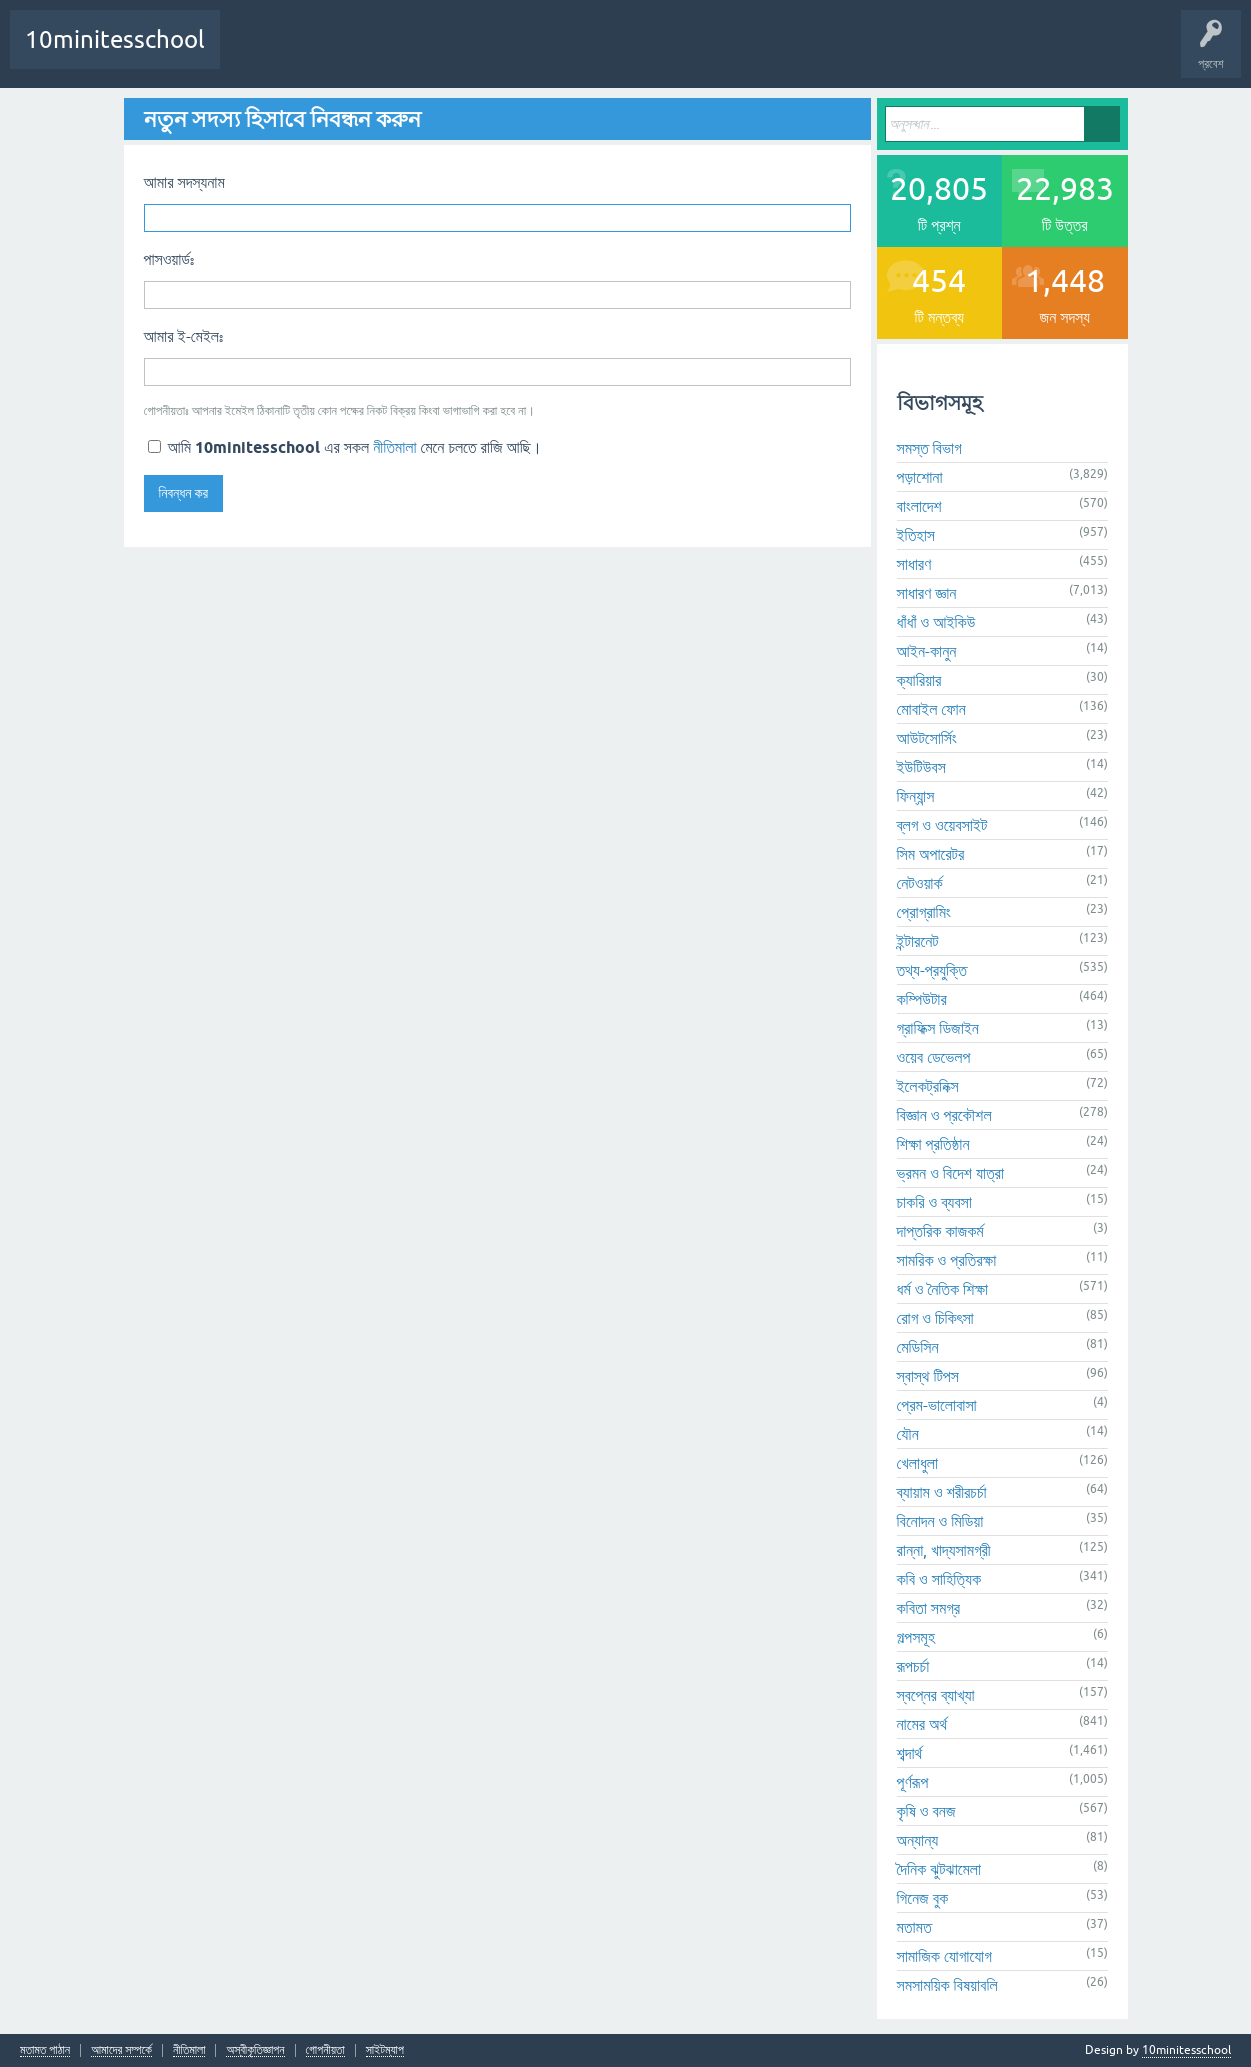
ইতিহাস (916, 535)
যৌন (908, 1434)
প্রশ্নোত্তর (318, 54)
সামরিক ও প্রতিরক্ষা (947, 1260)
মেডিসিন (918, 1347)
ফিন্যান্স (916, 796)
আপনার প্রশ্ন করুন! (650, 54)
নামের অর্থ (922, 1724)
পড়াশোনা (920, 477)
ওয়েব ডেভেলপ (934, 1057)
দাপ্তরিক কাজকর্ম (940, 1231)
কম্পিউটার (922, 999)
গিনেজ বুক (923, 1898)
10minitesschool (115, 39)
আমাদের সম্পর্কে (121, 2050)
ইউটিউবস (921, 767)
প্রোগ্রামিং (924, 912)
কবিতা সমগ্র (929, 1608)
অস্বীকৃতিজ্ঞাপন (255, 2050)
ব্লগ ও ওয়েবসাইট (942, 825)
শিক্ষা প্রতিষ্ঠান (933, 1144)
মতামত (914, 1927)
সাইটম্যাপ (385, 2050)
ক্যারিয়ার (919, 680)
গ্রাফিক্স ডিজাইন (938, 1028)
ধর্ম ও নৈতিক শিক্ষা (943, 1289)
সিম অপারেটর (931, 854)
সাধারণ (914, 564)
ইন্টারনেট (918, 941)
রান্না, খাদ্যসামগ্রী (944, 1550)
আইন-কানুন (927, 651)
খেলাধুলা (918, 1463)
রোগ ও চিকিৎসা (935, 1318)
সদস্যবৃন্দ (568, 54)
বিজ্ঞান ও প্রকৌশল (944, 1115)
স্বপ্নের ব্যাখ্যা (936, 1695)
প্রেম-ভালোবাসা (937, 1405)
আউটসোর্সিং (927, 738)
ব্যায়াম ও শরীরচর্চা (942, 1492)
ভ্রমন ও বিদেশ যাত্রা (951, 1173)
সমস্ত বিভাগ (929, 448)
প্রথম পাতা (255, 54)
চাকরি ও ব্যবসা (934, 1202)
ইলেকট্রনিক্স (928, 1086)
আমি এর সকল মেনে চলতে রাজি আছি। (345, 447)
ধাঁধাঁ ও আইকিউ (936, 622)
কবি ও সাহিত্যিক (939, 1579)
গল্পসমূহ (916, 1637)
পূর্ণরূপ (913, 1782)
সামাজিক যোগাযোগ (944, 1956)
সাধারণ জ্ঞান (927, 593)
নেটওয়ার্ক (920, 883)
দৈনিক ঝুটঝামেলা (939, 1869)
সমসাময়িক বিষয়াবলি (947, 1985)
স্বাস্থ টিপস (928, 1376)
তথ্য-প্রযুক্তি (932, 970)
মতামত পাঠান (45, 2050)
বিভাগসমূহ (507, 54)
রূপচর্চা (913, 1666)
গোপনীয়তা (325, 2050)
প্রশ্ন (382, 54)
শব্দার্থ (910, 1753)
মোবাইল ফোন (931, 709)
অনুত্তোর (444, 54)
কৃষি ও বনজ (926, 1811)
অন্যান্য (918, 1840)
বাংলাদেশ (919, 506)
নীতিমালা (394, 447)
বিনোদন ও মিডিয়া (940, 1521)
